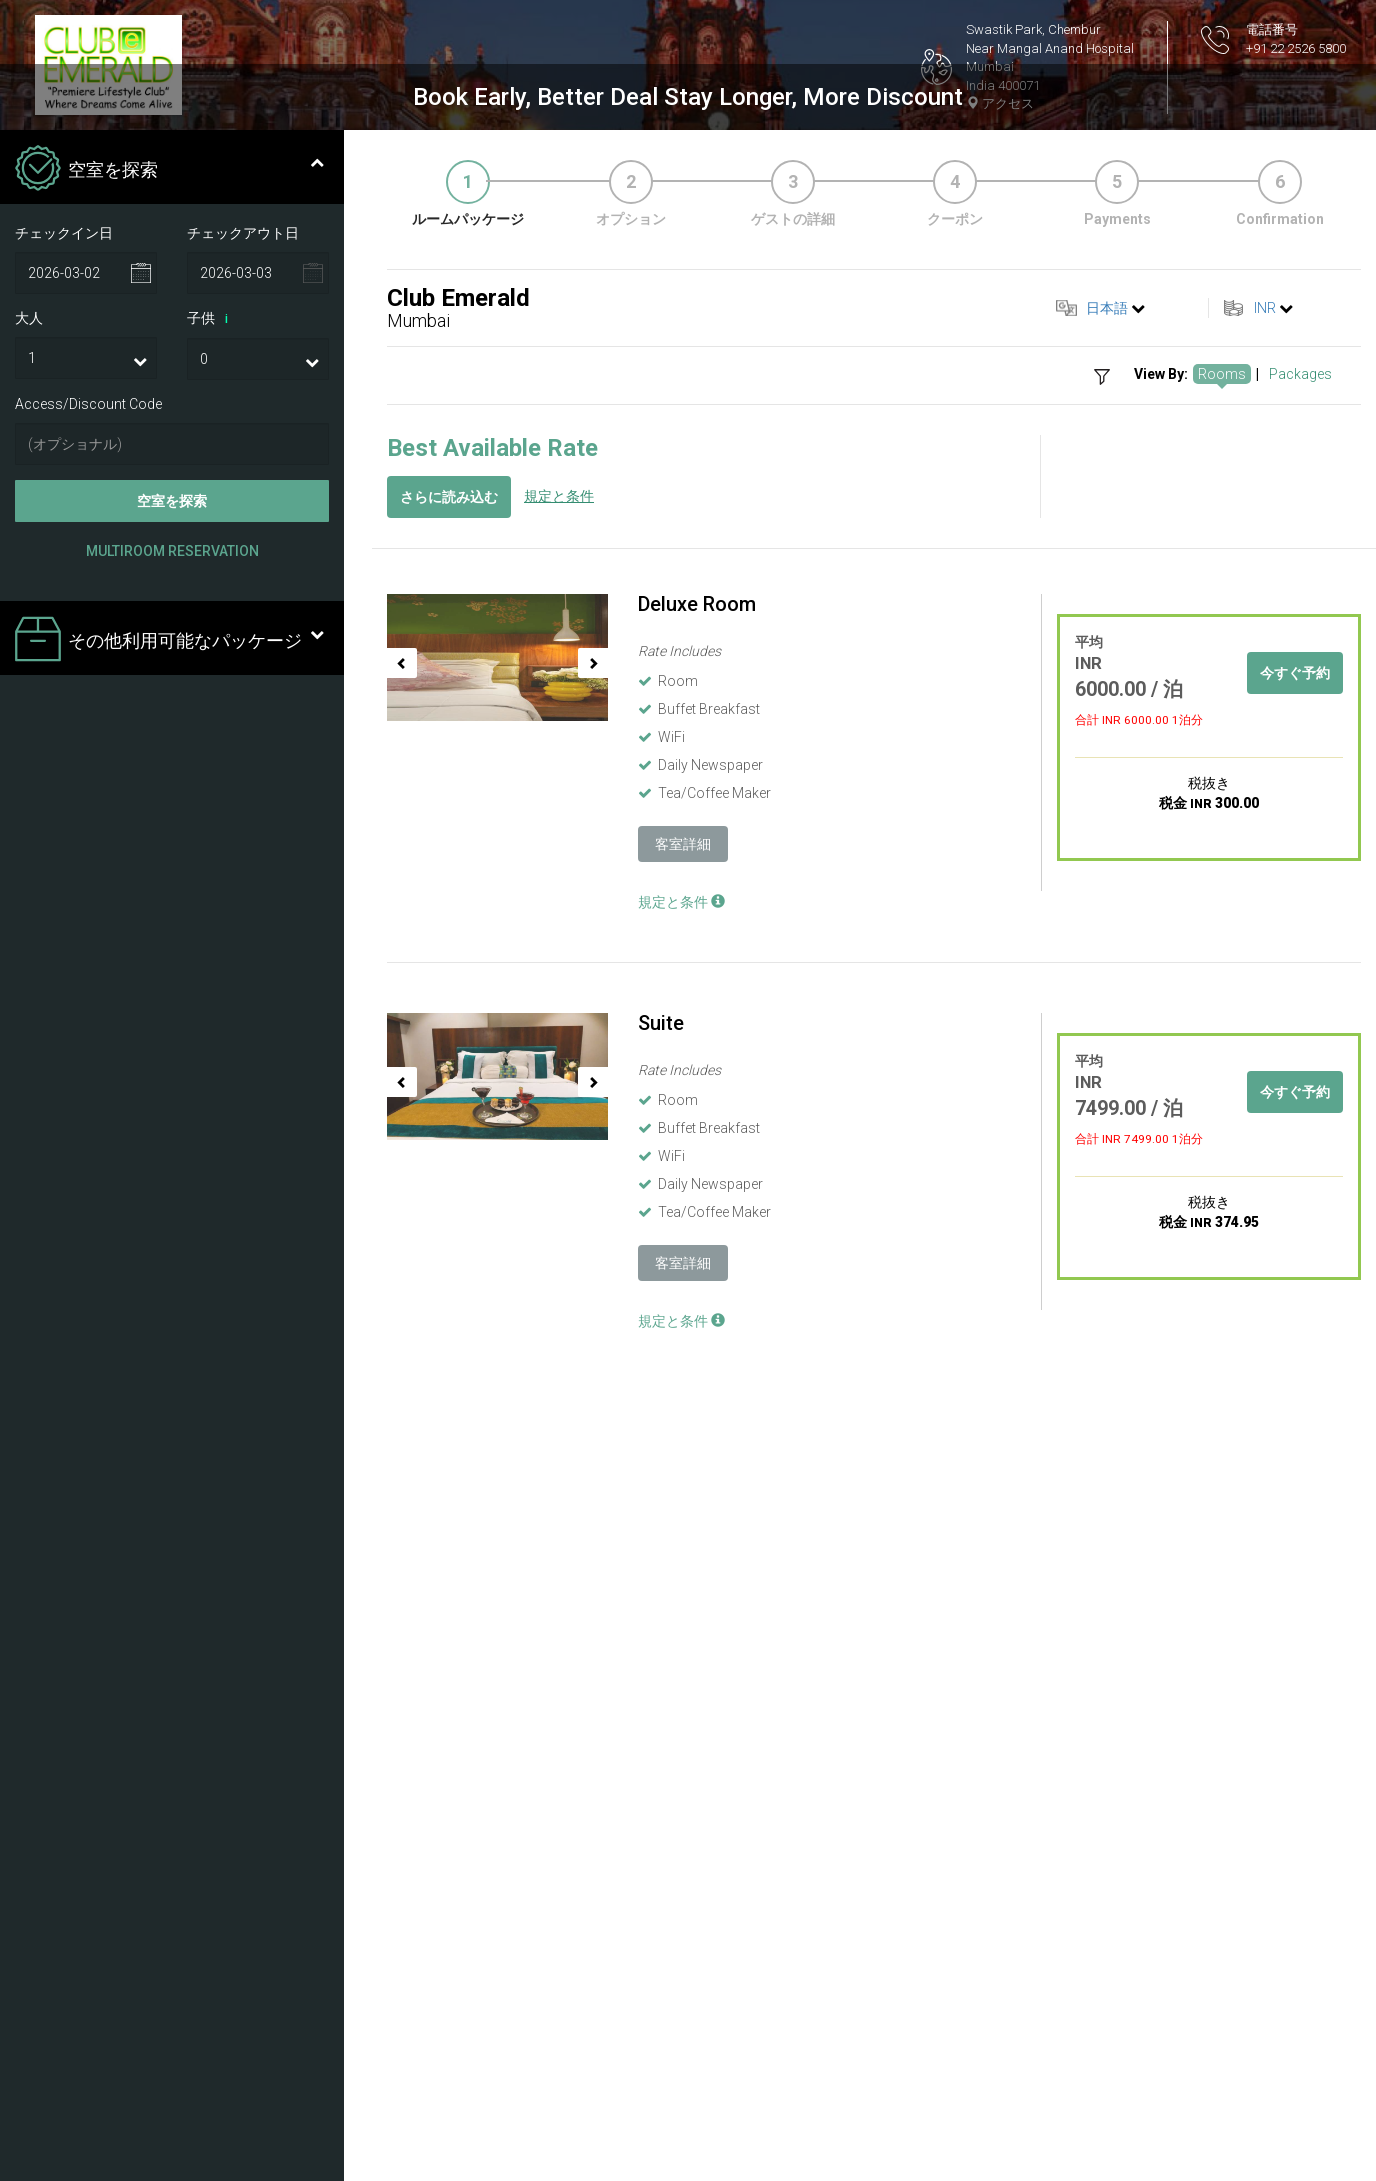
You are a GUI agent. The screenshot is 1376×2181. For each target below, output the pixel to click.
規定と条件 (559, 1213)
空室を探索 (172, 1218)
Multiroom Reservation (172, 1268)
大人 (29, 1035)
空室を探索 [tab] (169, 887)
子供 (211, 1036)
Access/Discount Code (88, 1121)
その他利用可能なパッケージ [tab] (169, 1358)
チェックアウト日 (243, 949)
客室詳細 (683, 1561)
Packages (1300, 1091)
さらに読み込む (449, 1214)
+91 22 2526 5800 (1296, 48)
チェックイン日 (64, 949)
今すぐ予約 (1295, 1390)
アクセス (1000, 103)
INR (1265, 1025)
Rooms (1222, 1091)
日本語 (1107, 1025)
